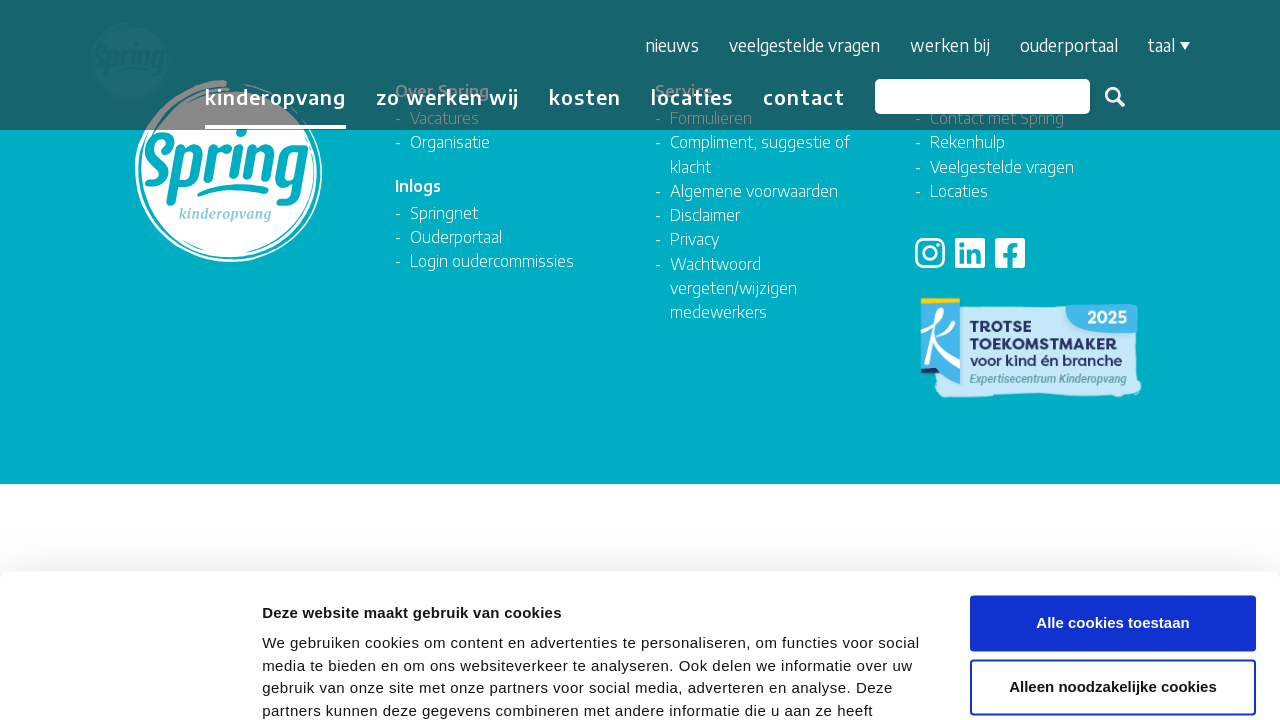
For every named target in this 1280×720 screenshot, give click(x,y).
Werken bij (945, 45)
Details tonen (1080, 680)
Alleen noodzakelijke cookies (1113, 554)
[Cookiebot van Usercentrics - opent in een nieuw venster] (129, 681)
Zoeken (1110, 97)
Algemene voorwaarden (754, 190)
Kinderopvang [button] (270, 96)
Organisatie (450, 141)
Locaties (687, 96)
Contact (799, 96)
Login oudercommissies (492, 260)
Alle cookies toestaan (1112, 490)
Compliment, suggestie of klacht (760, 153)
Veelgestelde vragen (799, 45)
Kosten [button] (580, 96)
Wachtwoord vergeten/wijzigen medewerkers (733, 288)
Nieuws (667, 45)
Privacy (694, 238)
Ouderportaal (1064, 45)
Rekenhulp (967, 141)
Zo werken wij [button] (442, 96)
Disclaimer (705, 214)
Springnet (444, 212)
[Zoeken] (977, 96)
